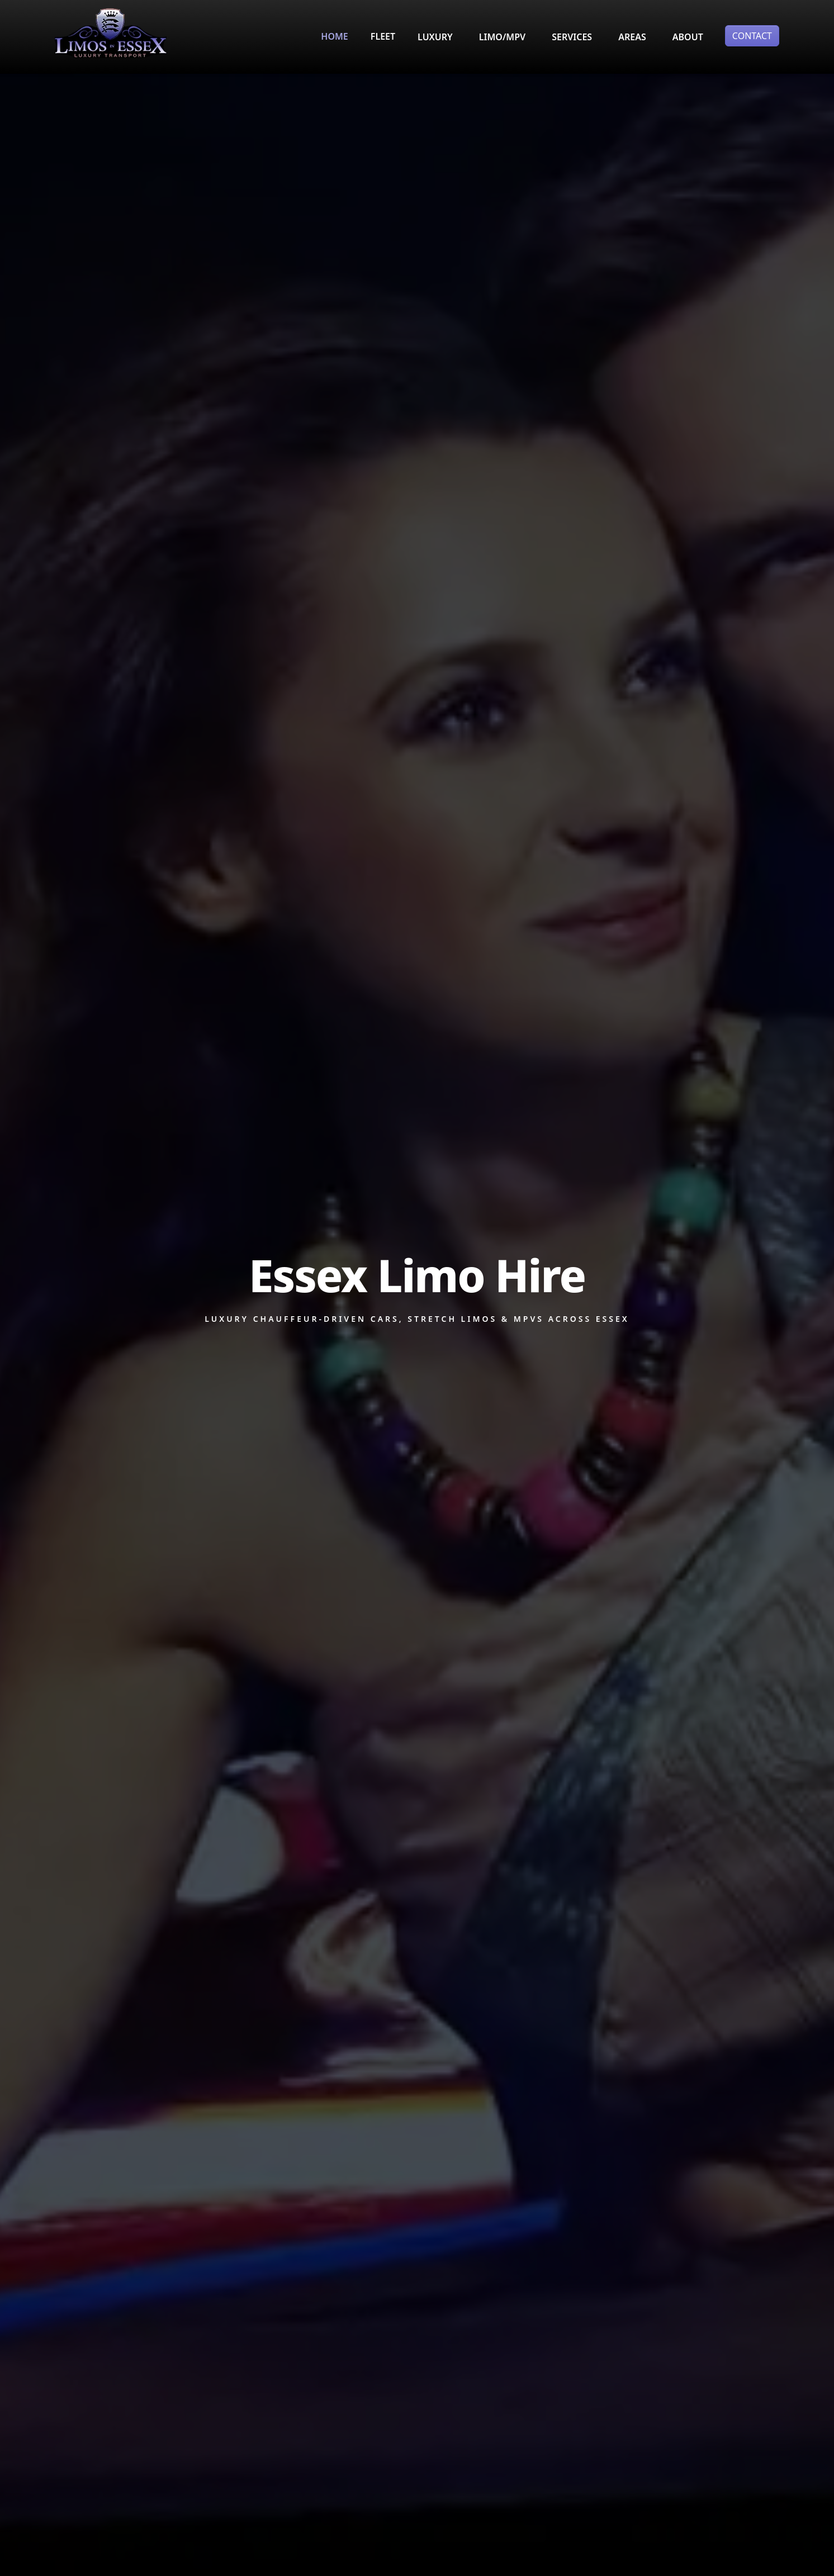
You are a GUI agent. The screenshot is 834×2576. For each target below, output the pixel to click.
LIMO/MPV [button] (502, 37)
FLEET (383, 36)
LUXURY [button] (435, 37)
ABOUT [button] (687, 37)
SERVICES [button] (572, 37)
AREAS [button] (632, 37)
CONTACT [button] (752, 36)
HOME (334, 36)
